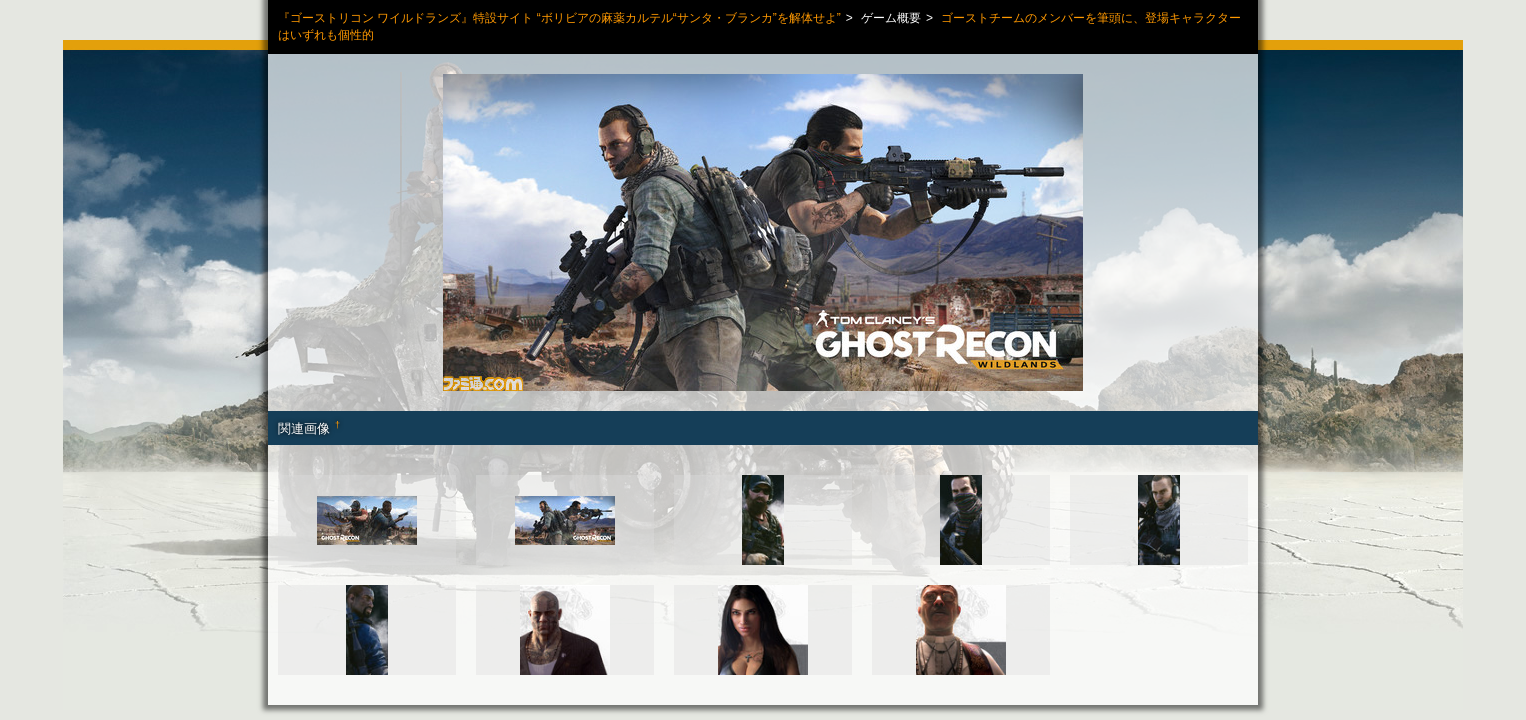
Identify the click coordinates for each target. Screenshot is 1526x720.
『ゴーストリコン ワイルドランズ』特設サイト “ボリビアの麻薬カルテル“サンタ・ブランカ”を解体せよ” (559, 18)
